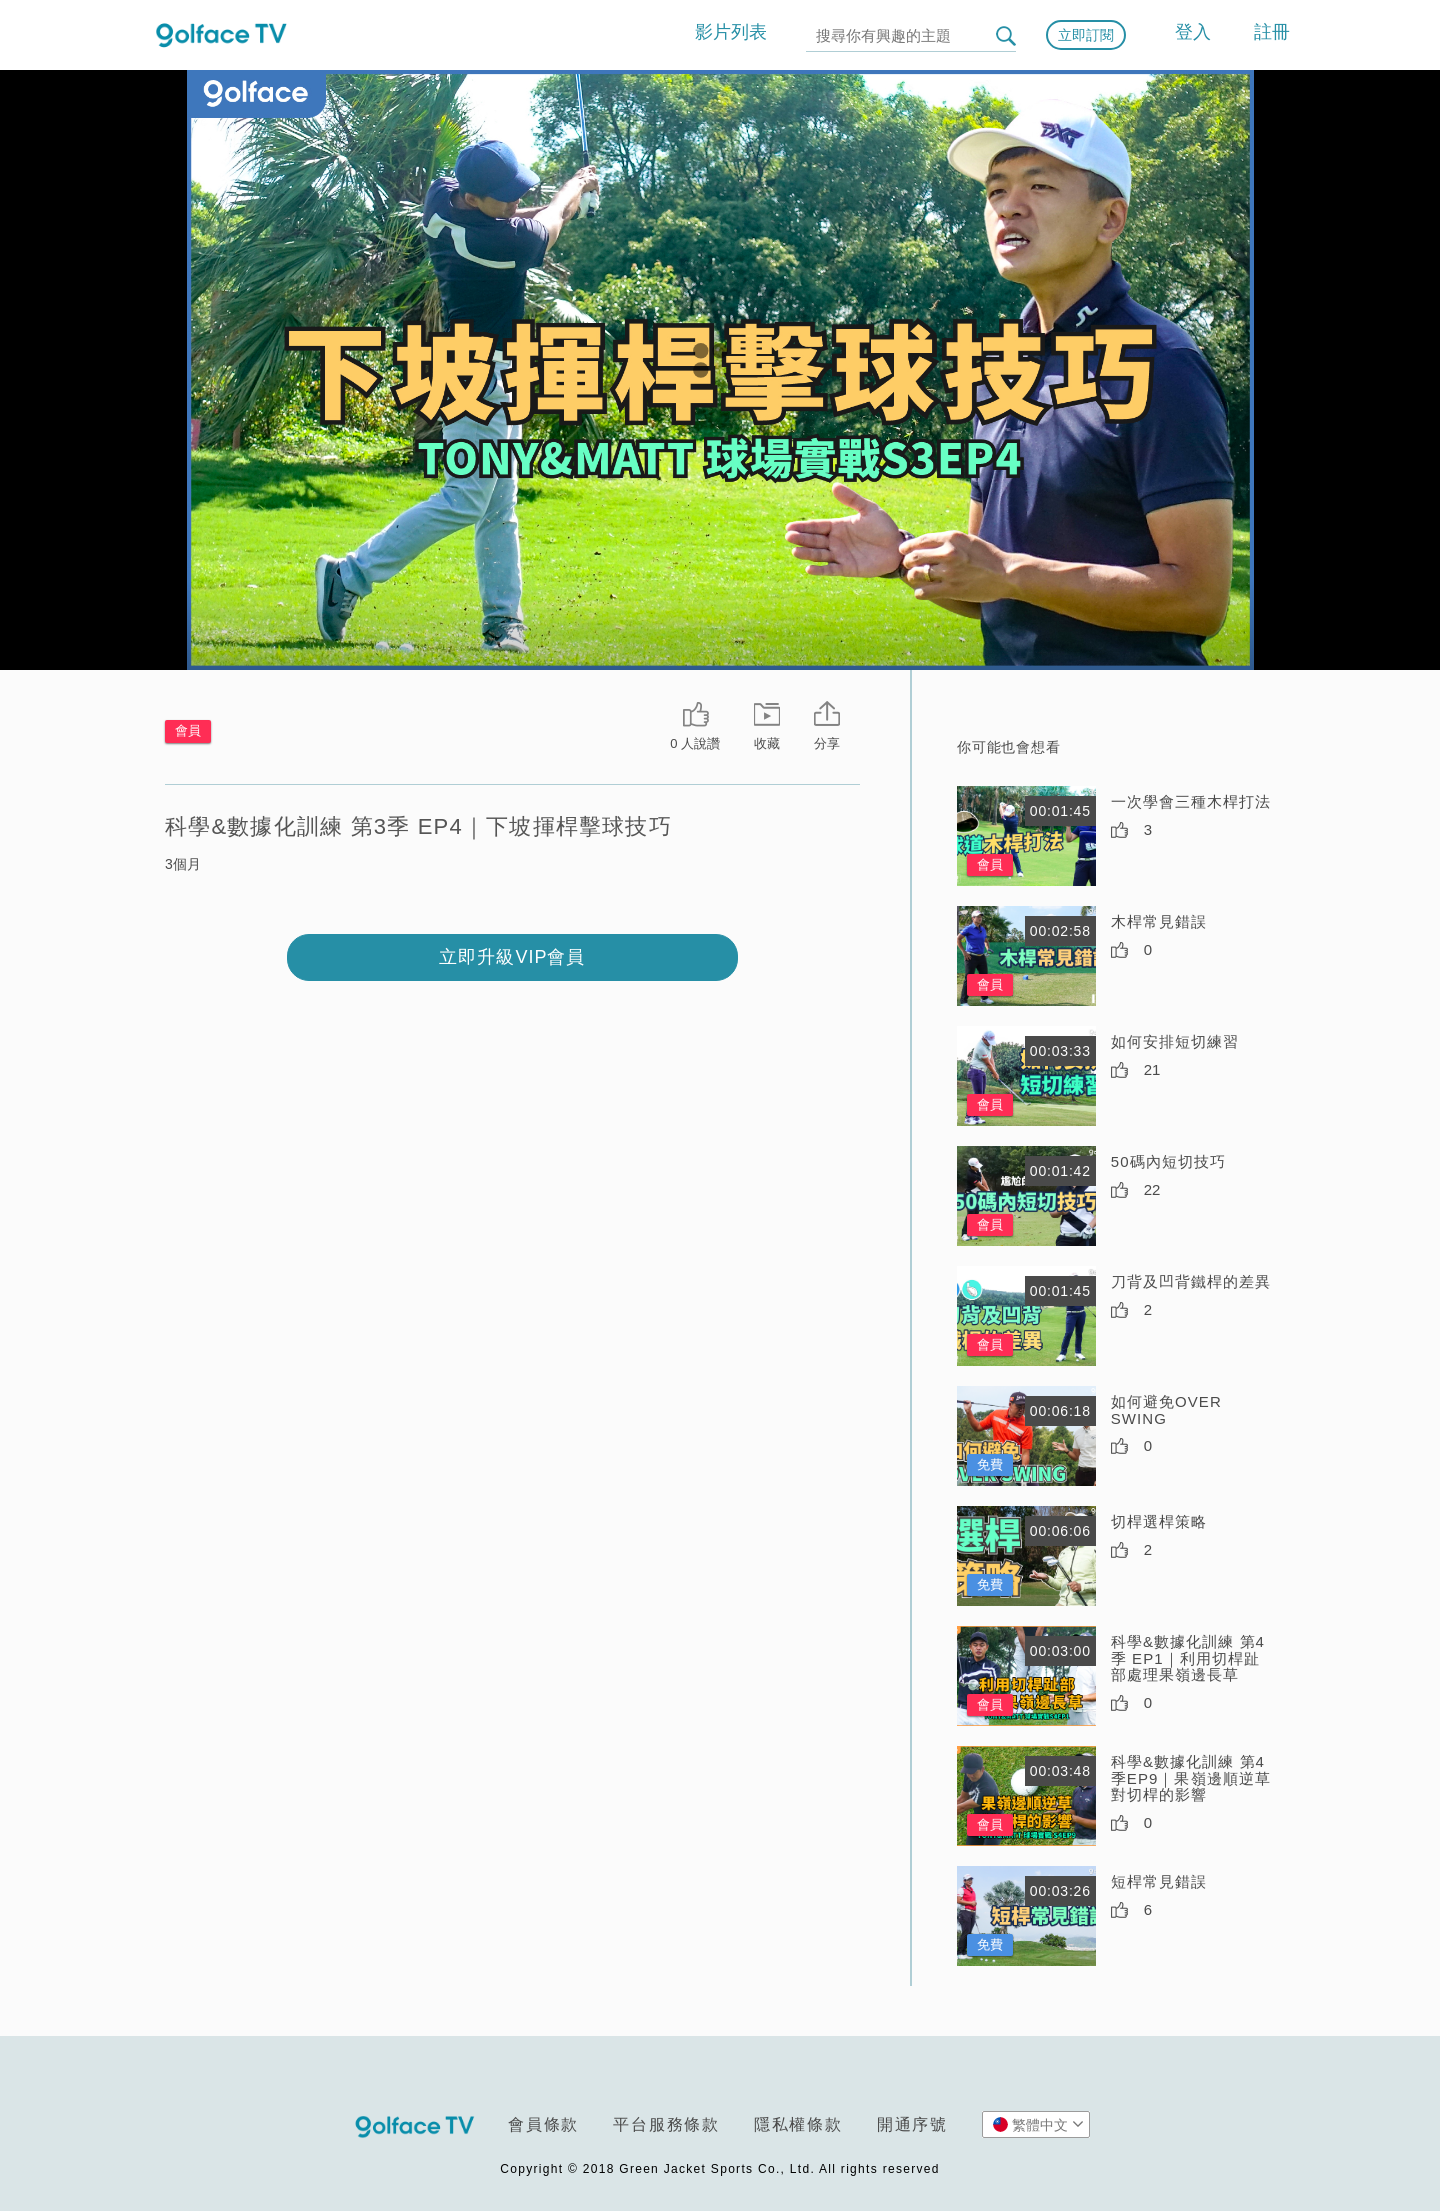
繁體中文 (1038, 2124)
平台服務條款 (666, 2124)
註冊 (1272, 32)
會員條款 (543, 2124)
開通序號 (912, 2124)
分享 (827, 743)
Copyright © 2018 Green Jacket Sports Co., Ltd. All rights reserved (719, 2169)
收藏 (767, 743)
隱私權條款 (798, 2124)
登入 (1193, 32)
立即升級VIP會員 (512, 957)
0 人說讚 (695, 743)
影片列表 (731, 32)
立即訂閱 (1086, 35)
